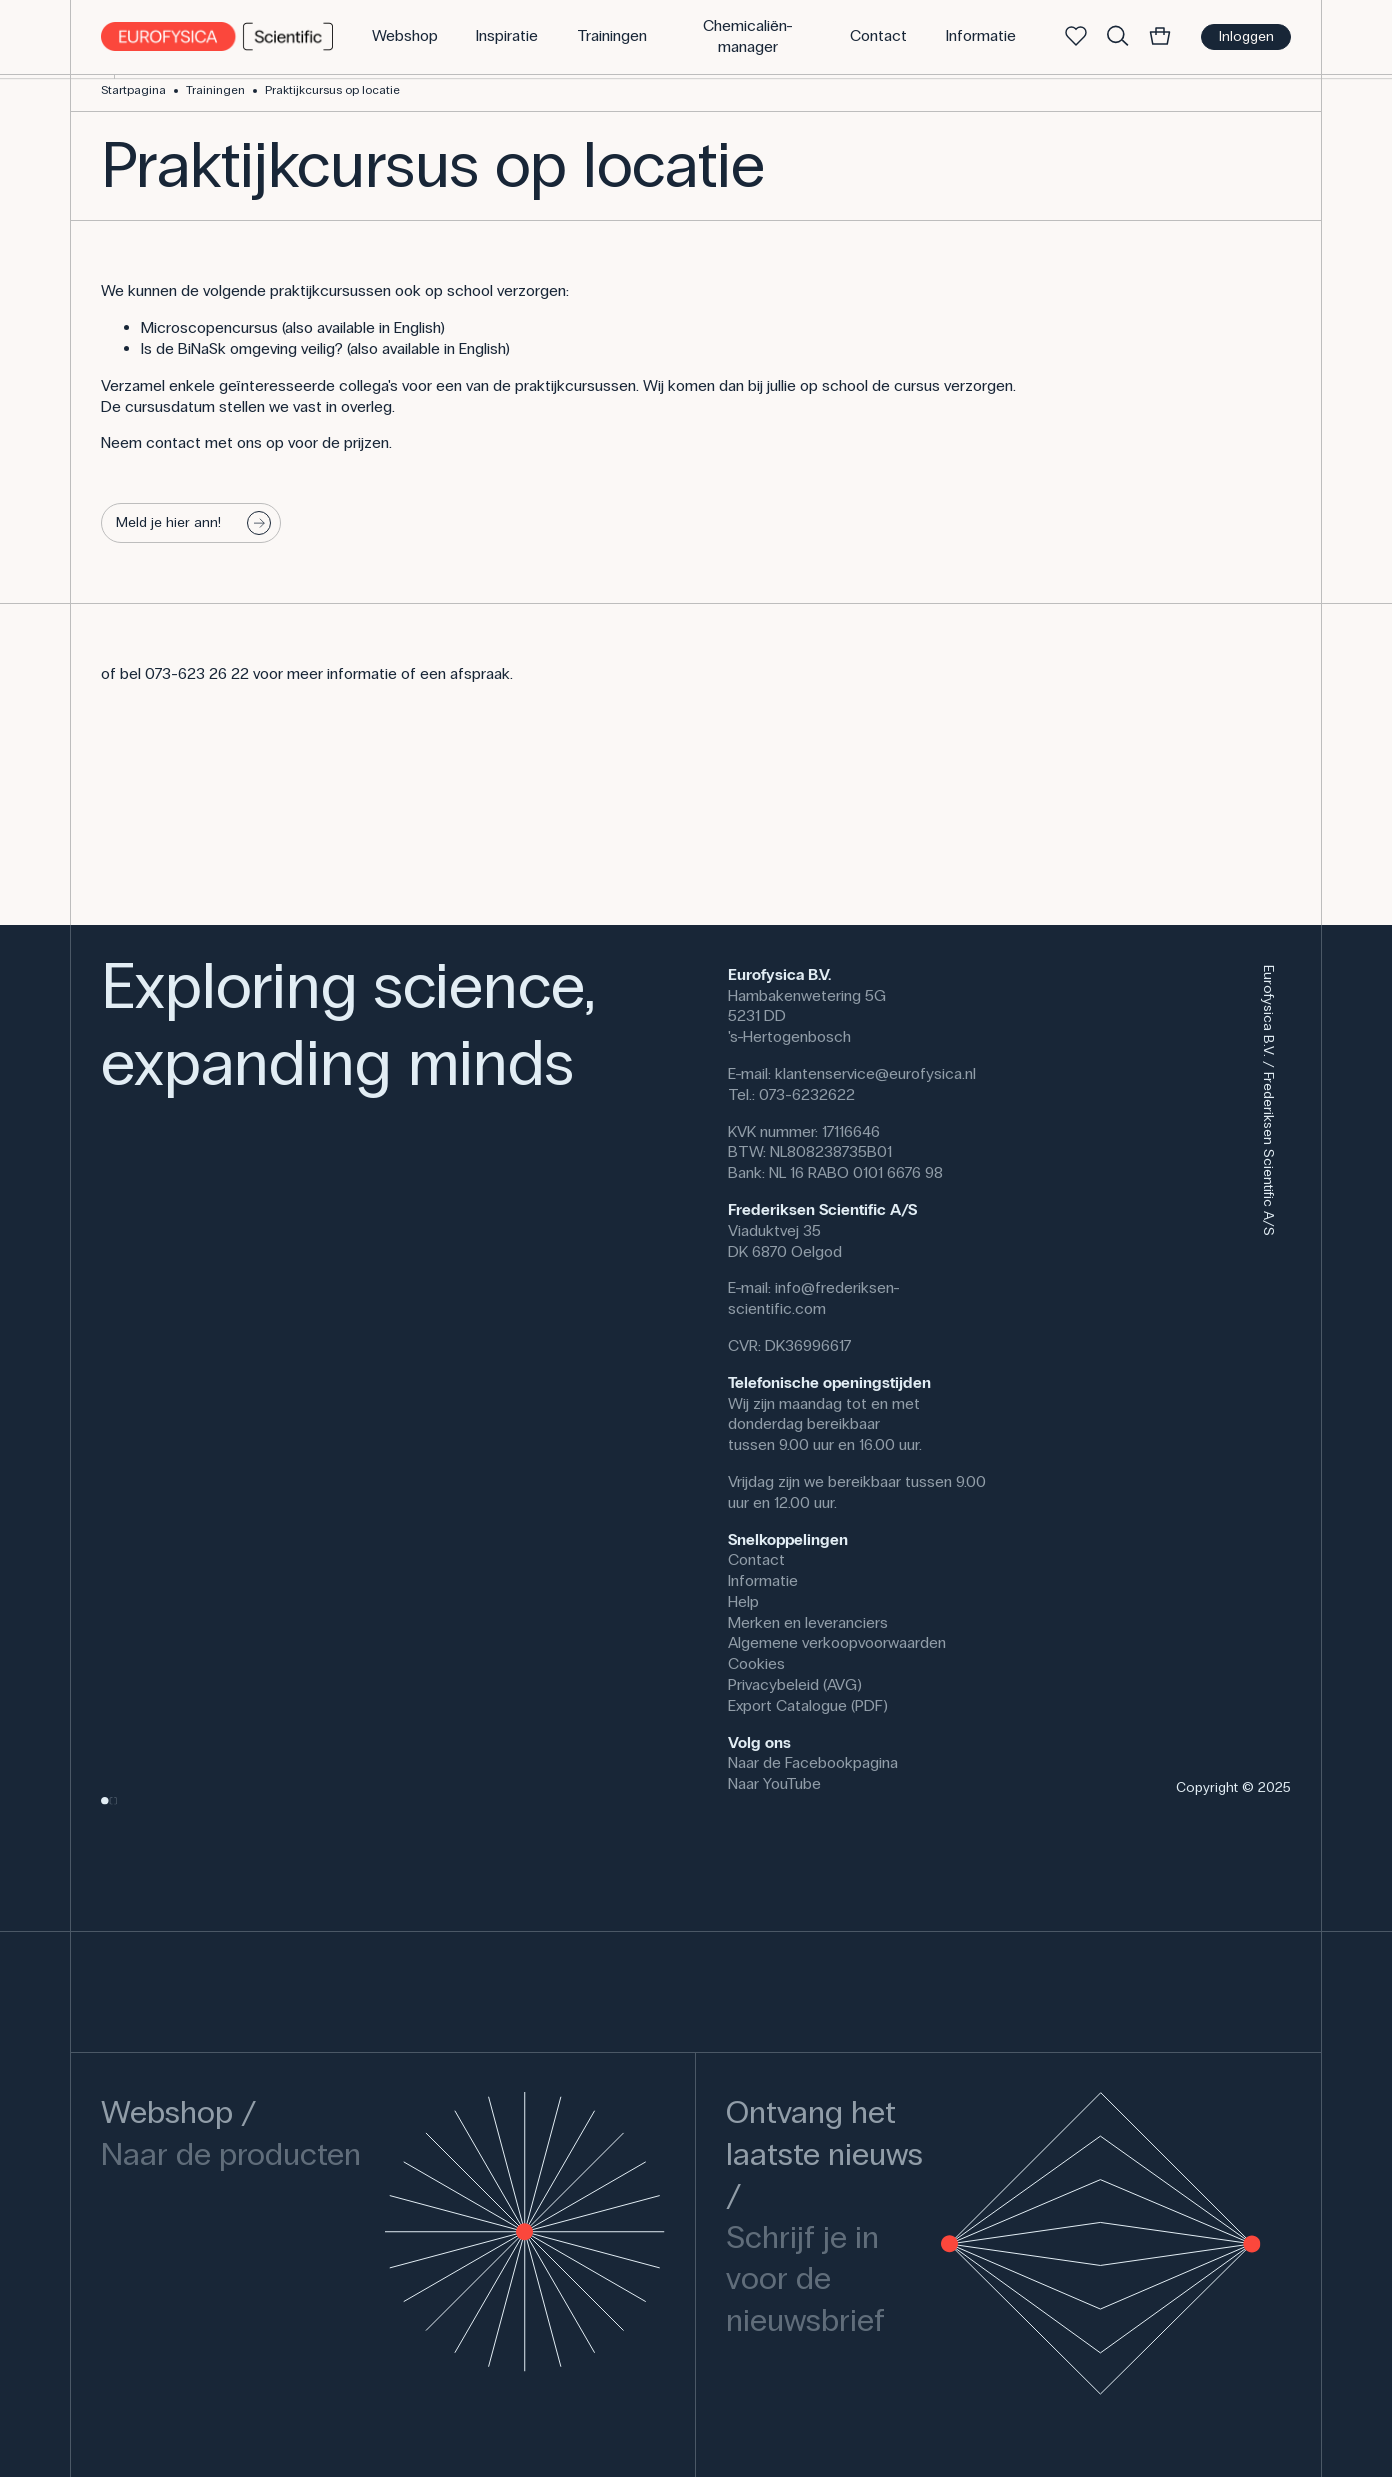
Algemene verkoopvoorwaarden (837, 1642)
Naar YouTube (774, 1783)
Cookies (756, 1663)
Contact (756, 1559)
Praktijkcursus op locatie (332, 90)
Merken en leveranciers (808, 1622)
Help (743, 1601)
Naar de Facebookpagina (813, 1762)
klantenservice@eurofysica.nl (875, 1073)
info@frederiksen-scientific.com (814, 1298)
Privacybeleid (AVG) (795, 1684)
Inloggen (1246, 36)
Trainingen (215, 90)
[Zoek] (1118, 37)
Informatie (763, 1580)
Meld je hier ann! (194, 523)
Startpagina (133, 90)
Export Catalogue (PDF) (808, 1705)
